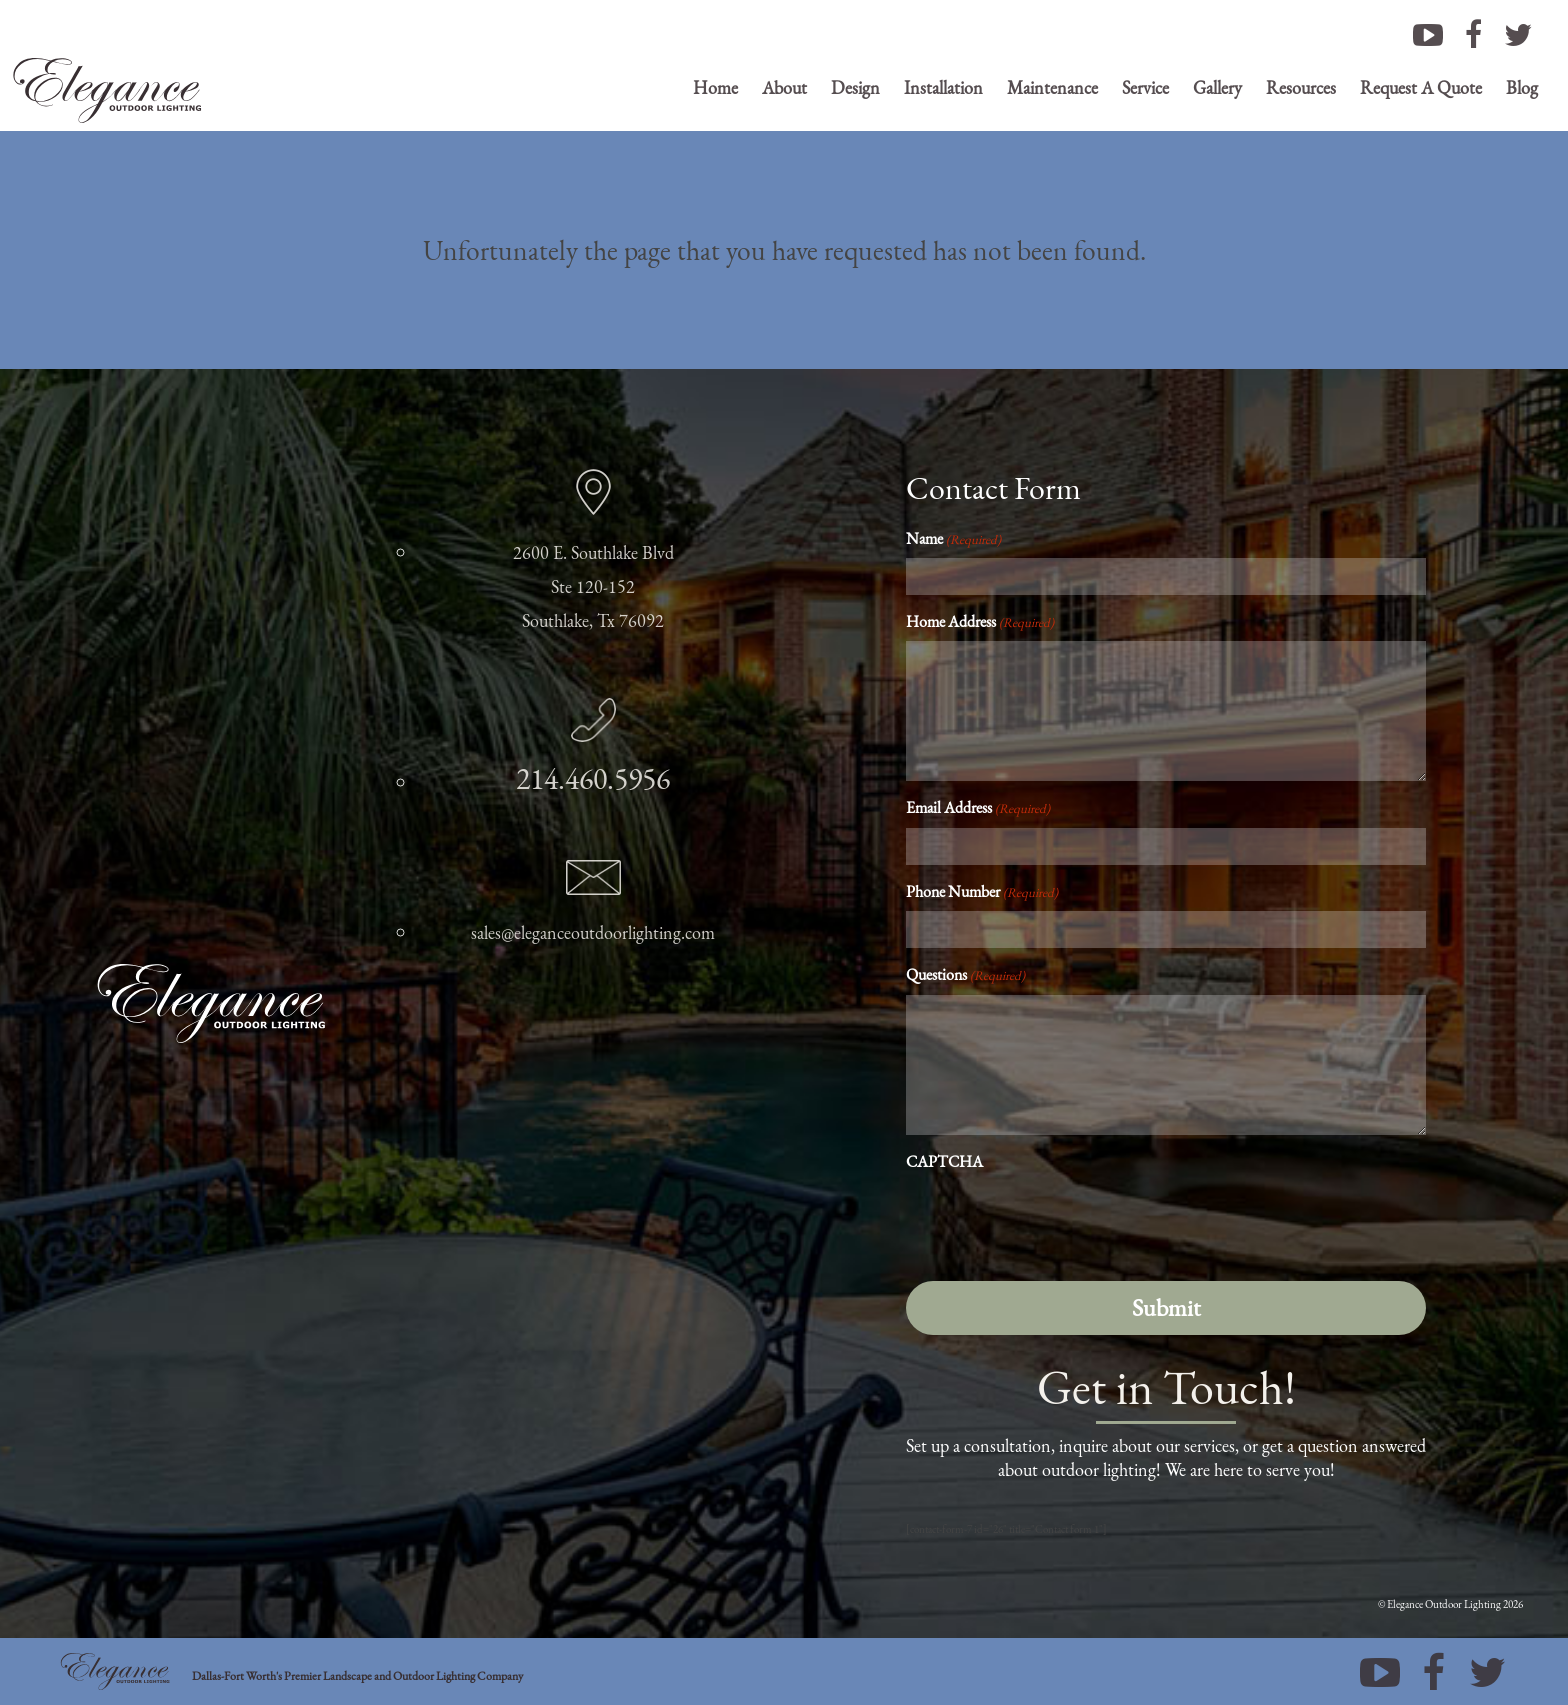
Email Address (978, 807)
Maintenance (1052, 87)
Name (953, 538)
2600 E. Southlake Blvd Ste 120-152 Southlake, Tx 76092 (593, 586)
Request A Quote (1421, 87)
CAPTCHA (944, 1161)
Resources (1301, 87)
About (784, 87)
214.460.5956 (593, 778)
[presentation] (1058, 1220)
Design (855, 87)
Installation (943, 87)
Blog (1522, 87)
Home (715, 87)
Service (1145, 87)
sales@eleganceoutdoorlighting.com (593, 932)
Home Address (980, 621)
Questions (965, 974)
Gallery (1217, 87)
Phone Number (982, 891)
